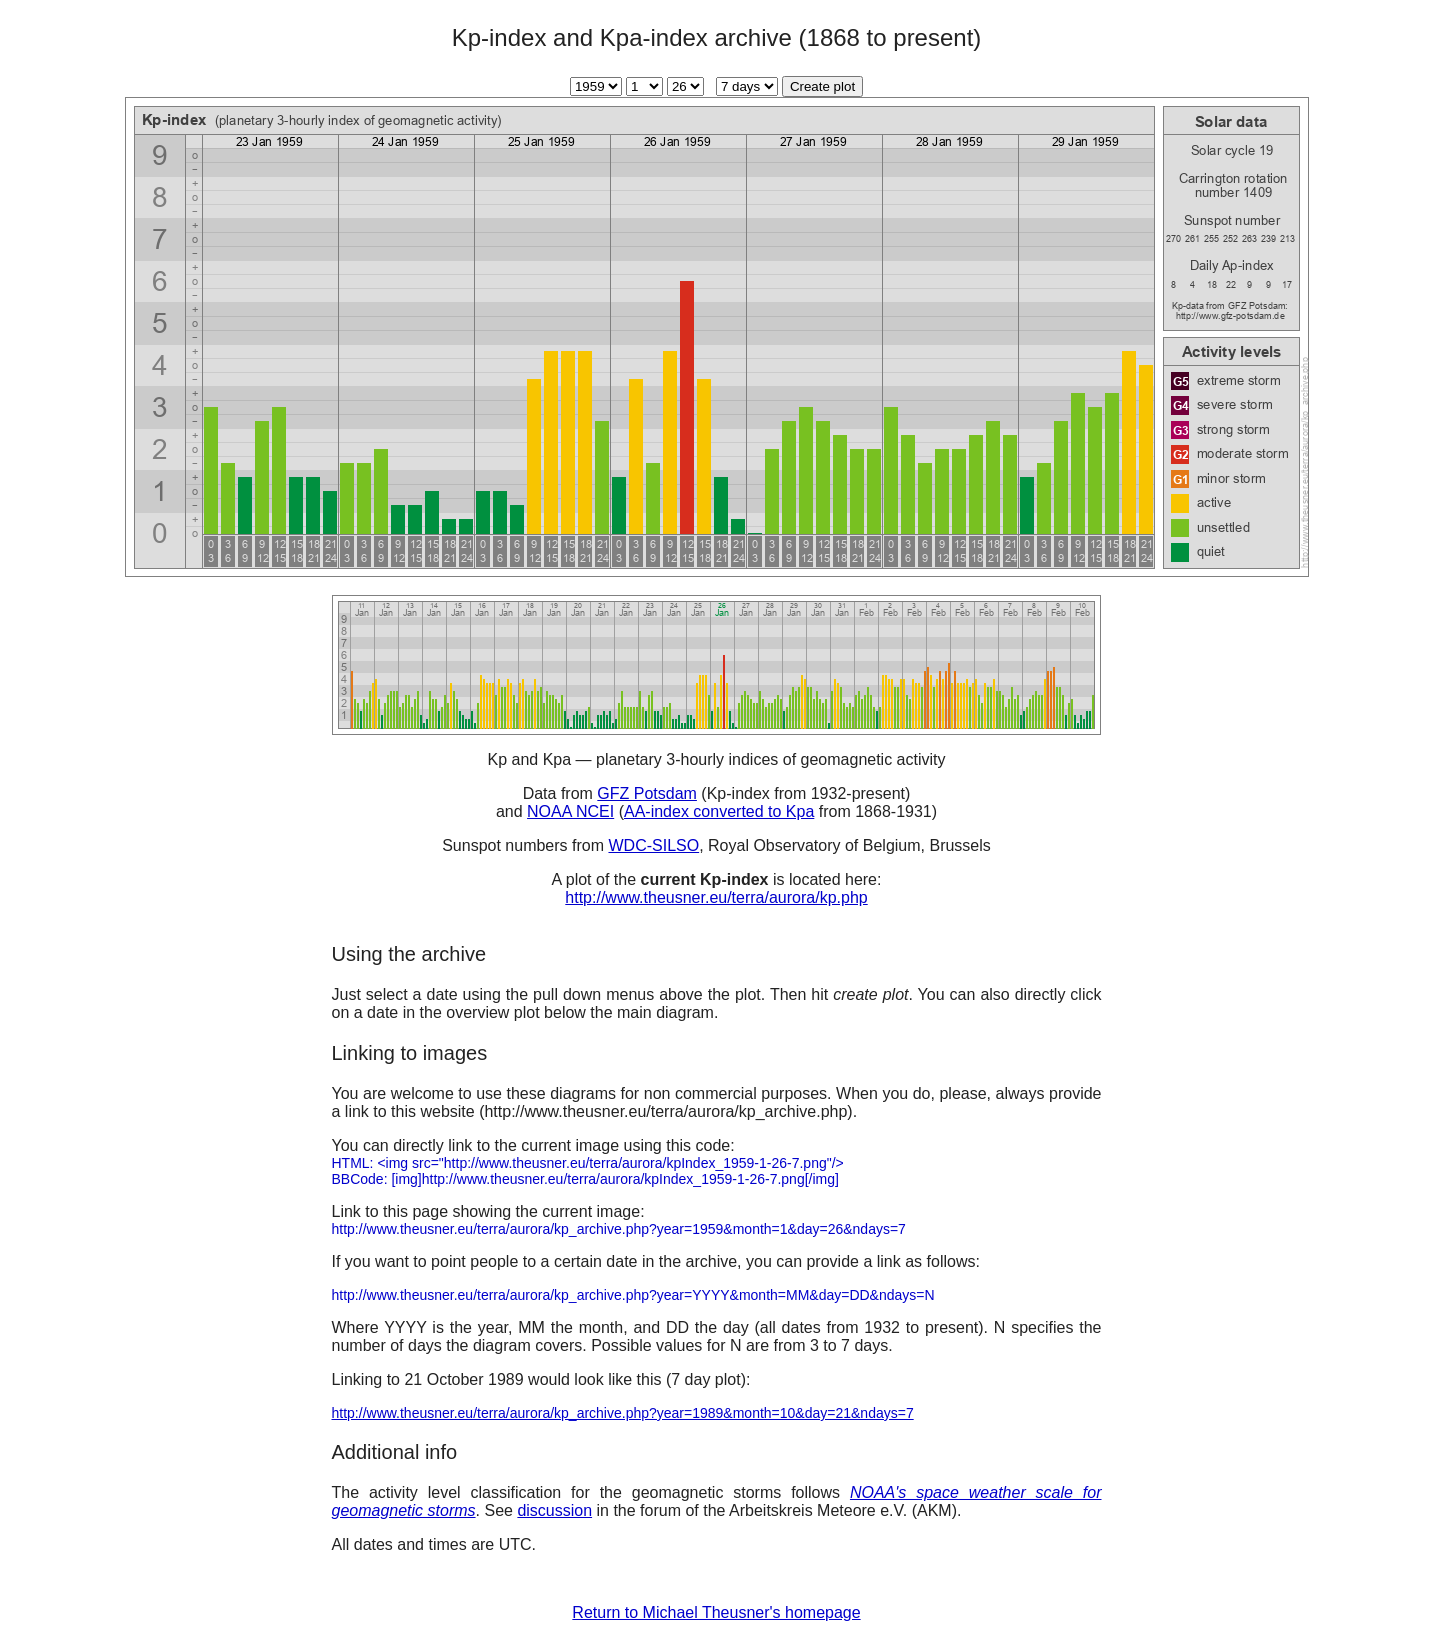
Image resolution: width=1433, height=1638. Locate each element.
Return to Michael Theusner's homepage (716, 1612)
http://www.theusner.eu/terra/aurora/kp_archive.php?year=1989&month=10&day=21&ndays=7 (623, 1413)
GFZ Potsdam (647, 793)
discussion (554, 1510)
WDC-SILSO (653, 845)
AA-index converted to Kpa (719, 811)
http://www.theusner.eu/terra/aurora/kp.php (716, 897)
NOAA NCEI (570, 811)
